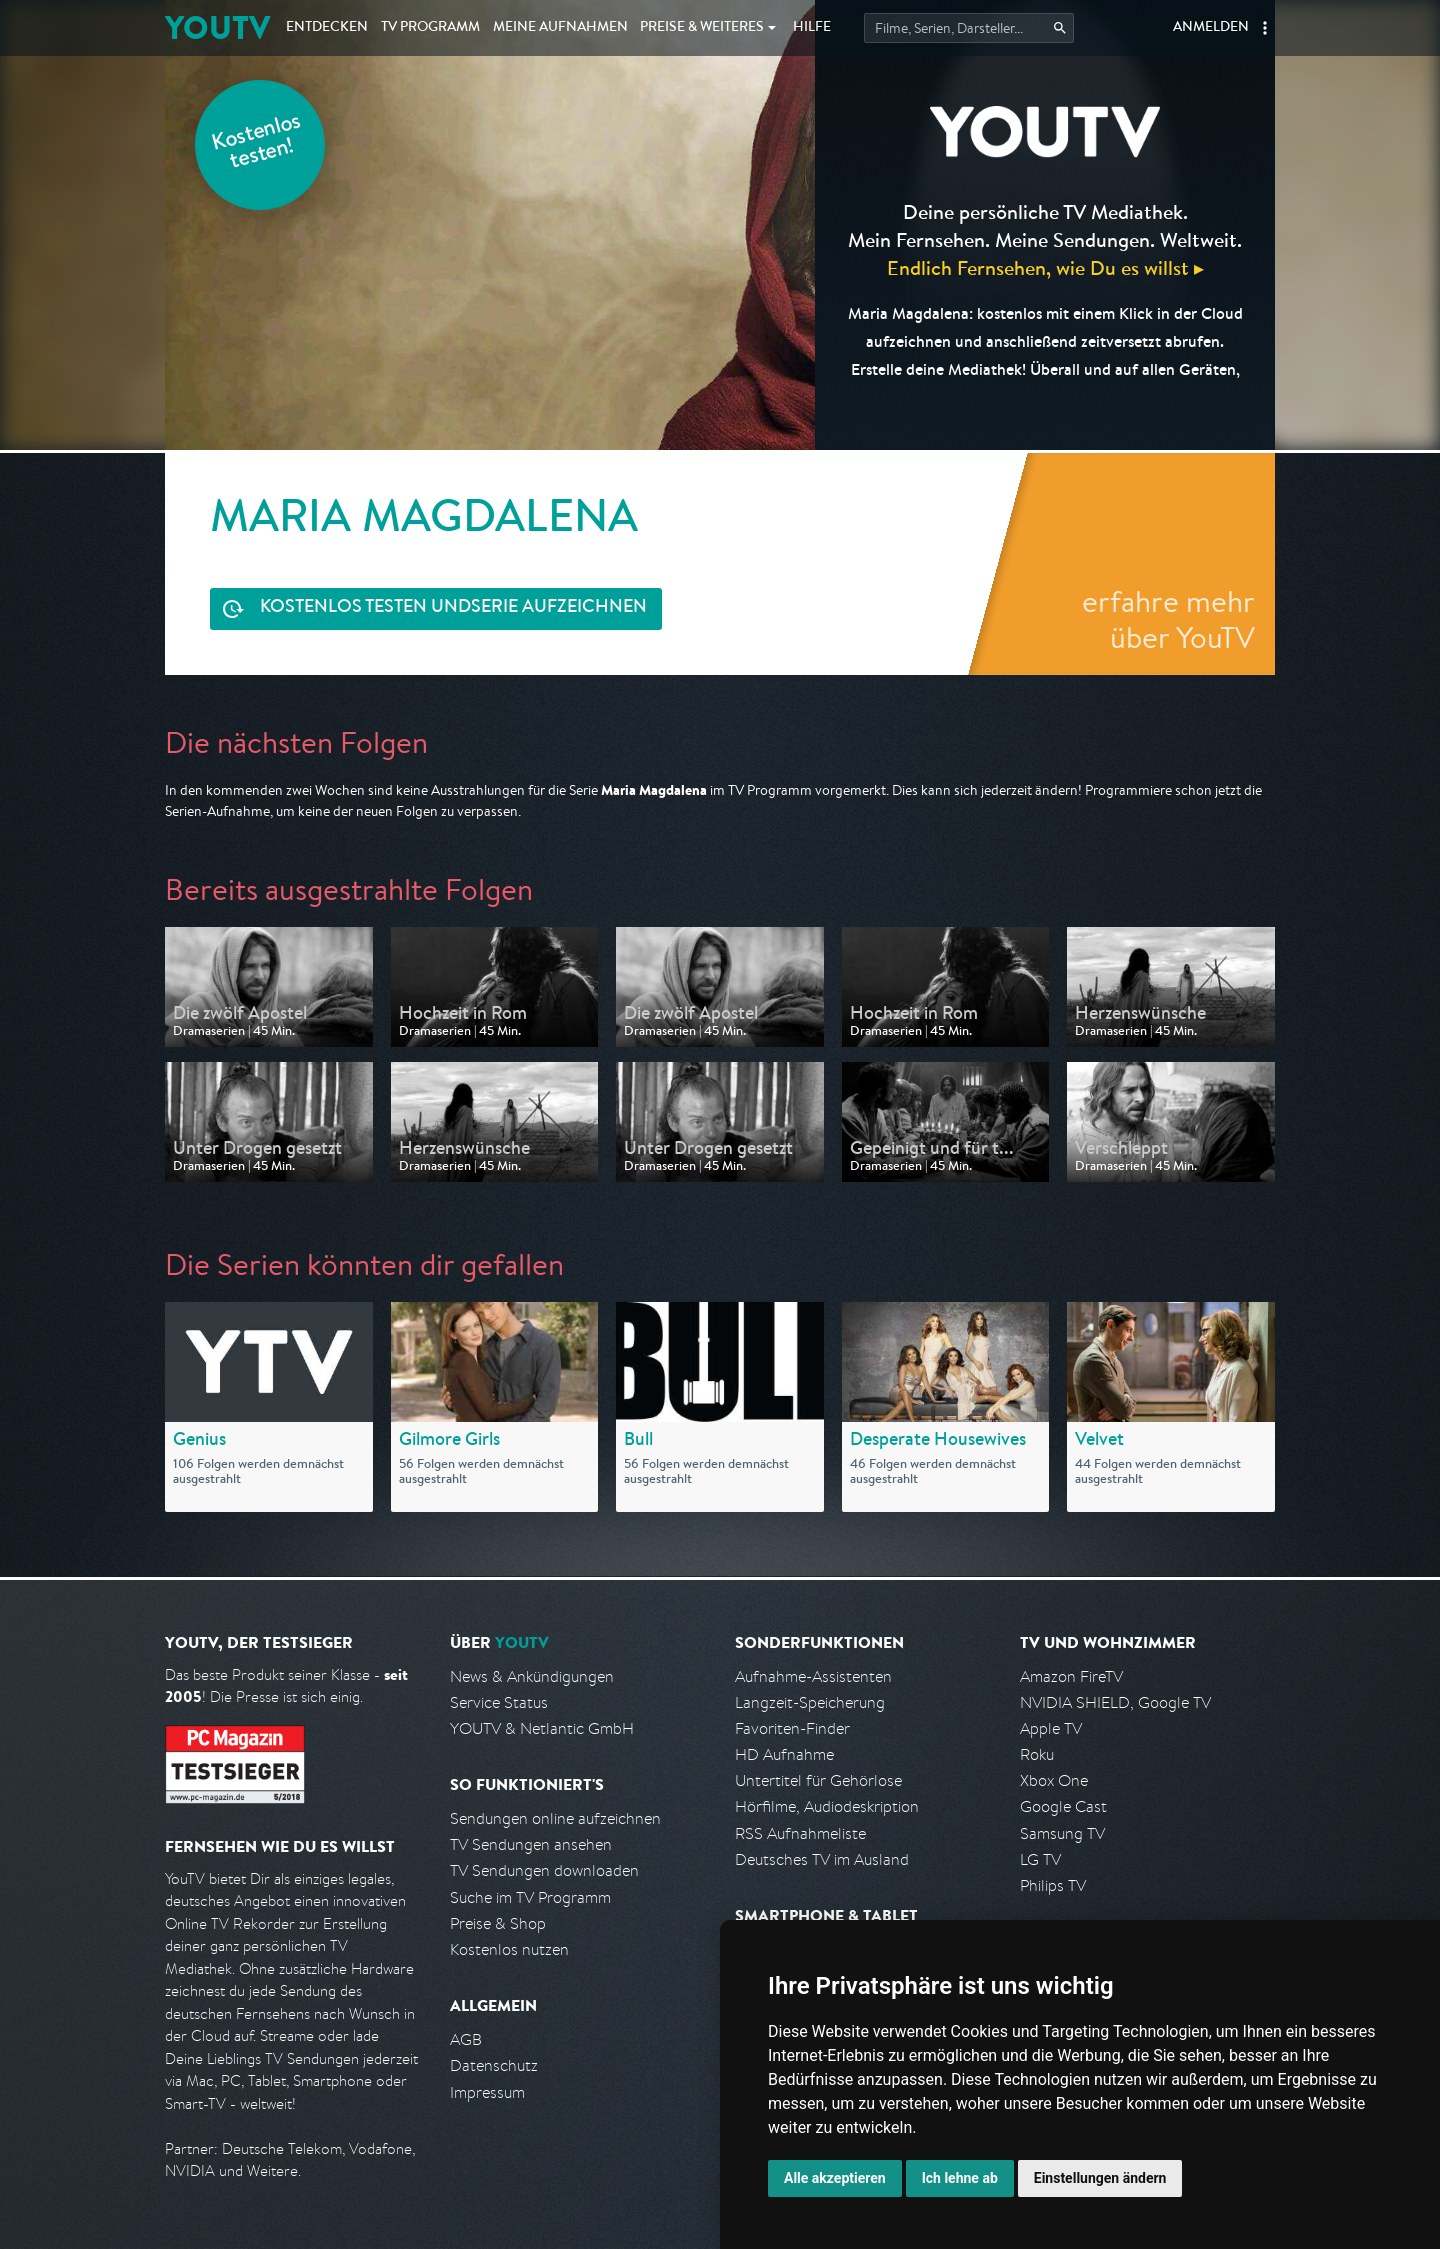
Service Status (499, 1702)
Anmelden (1211, 28)
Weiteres (702, 28)
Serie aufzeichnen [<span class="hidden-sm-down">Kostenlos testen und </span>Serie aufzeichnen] (453, 608)
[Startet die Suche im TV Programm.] (969, 28)
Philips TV (1053, 1885)
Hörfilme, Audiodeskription (827, 1806)
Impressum (487, 2092)
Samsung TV (1062, 1833)
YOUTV (217, 27)
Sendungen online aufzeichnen (555, 1818)
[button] (1265, 28)
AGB (466, 2039)
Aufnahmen (560, 28)
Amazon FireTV (1071, 1676)
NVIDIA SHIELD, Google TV (1115, 1702)
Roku (1037, 1754)
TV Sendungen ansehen (531, 1844)
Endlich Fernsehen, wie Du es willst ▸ (1045, 267)
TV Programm (430, 28)
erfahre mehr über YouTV (1168, 619)
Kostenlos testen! (257, 143)
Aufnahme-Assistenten (813, 1676)
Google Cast (1063, 1806)
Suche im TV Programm (530, 1897)
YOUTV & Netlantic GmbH (542, 1728)
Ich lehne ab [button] (960, 2178)
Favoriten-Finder (792, 1728)
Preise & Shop (498, 1923)
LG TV (1040, 1859)
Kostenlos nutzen (509, 1949)
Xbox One (1054, 1780)
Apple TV (1051, 1728)
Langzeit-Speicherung (810, 1702)
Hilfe (812, 28)
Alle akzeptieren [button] (835, 2178)
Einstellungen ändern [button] (1100, 2178)
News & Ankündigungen (532, 1676)
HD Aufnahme (784, 1754)
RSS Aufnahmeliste (800, 1833)
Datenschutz (494, 2065)
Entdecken (327, 28)
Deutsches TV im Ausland (822, 1859)
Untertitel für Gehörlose (818, 1780)
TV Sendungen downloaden (544, 1870)
